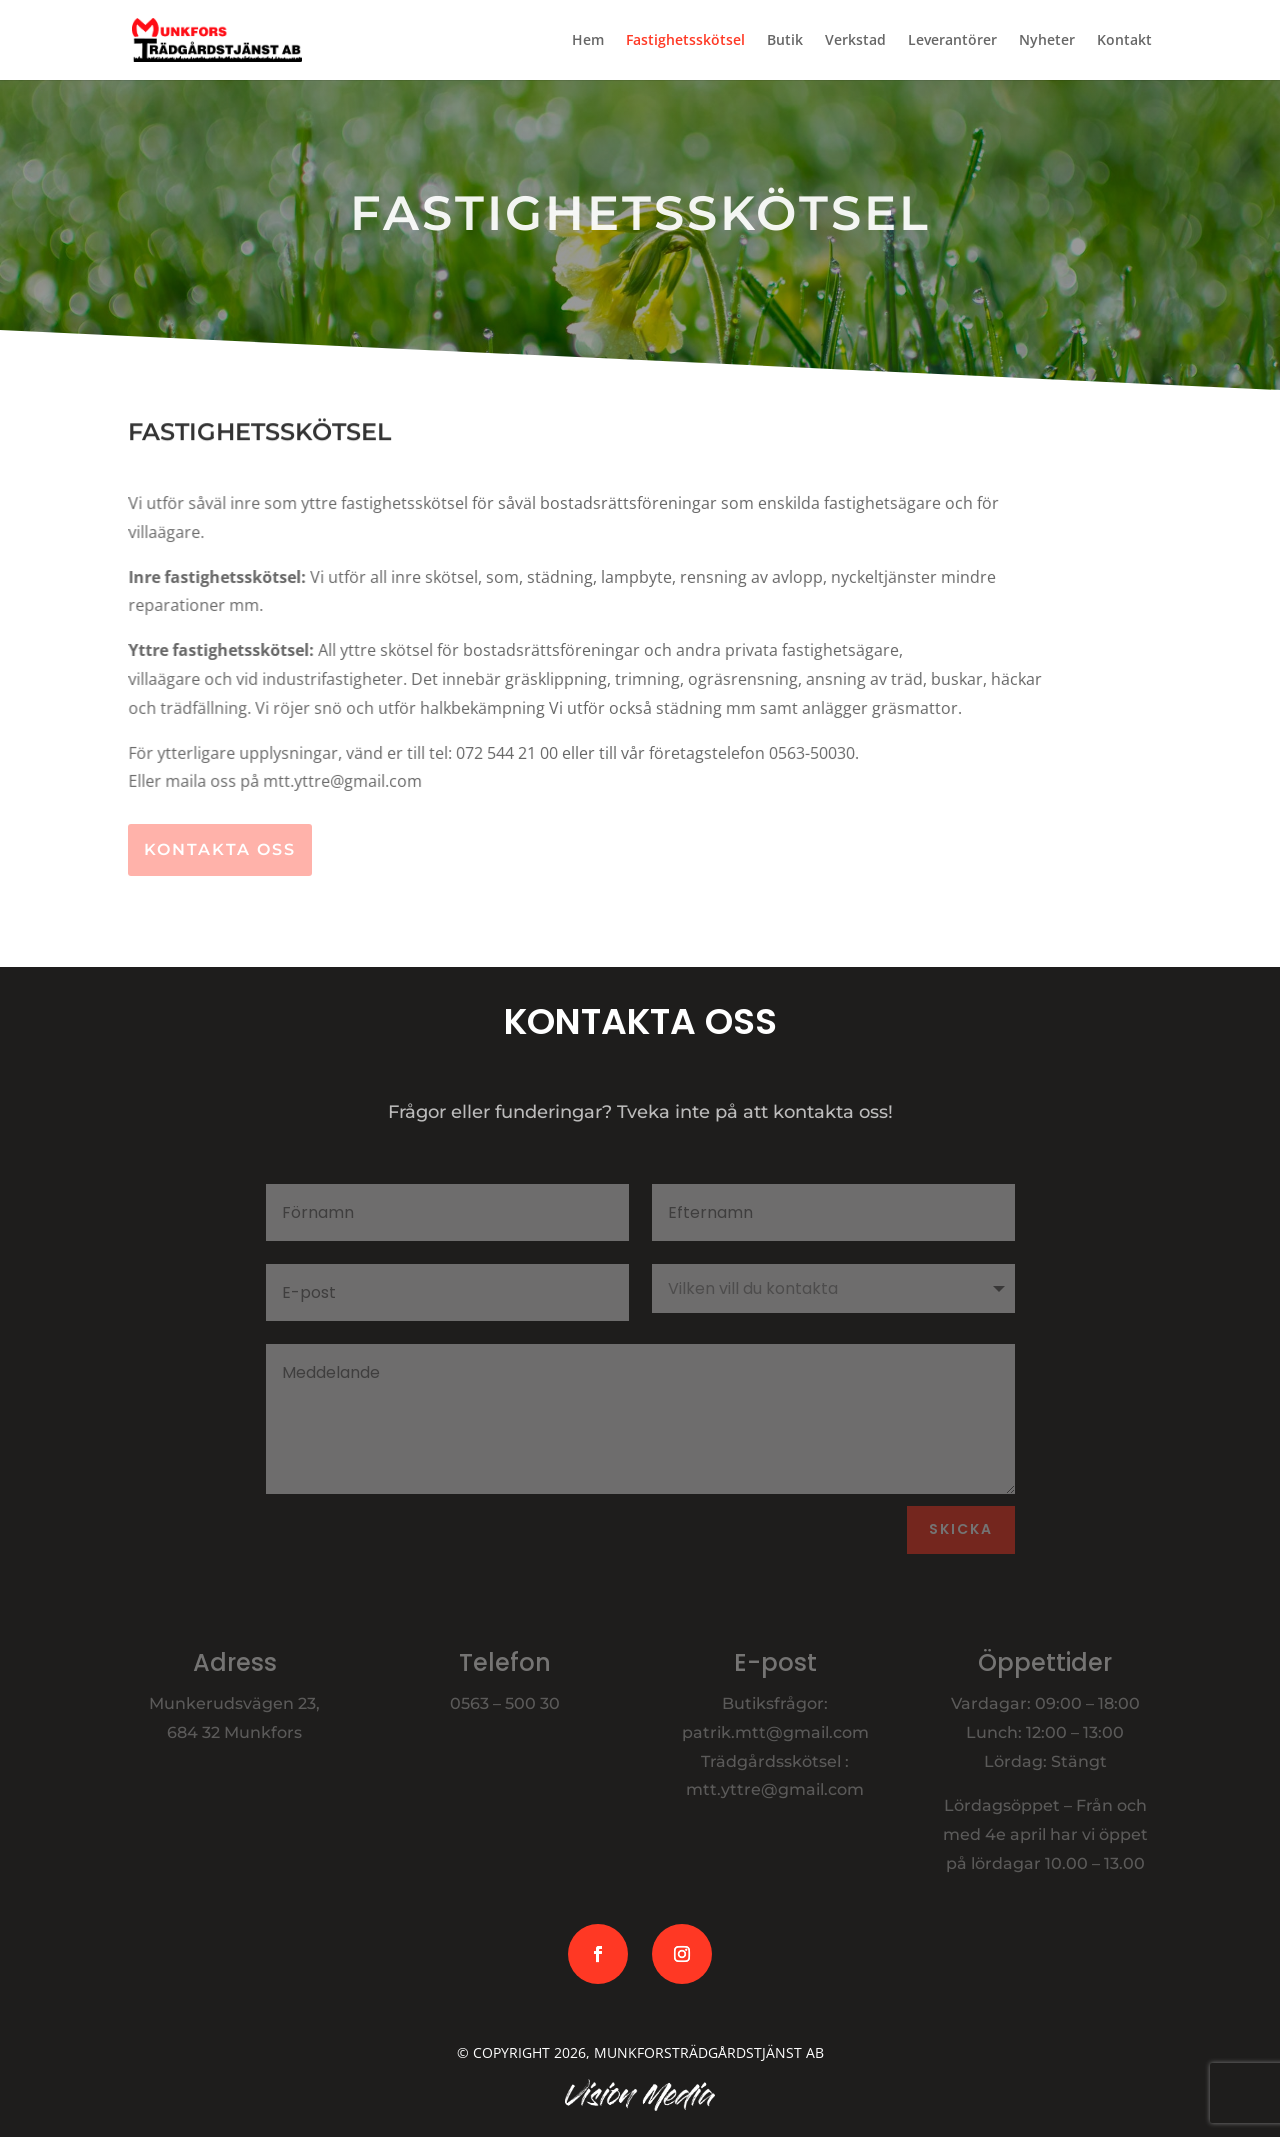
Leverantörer (952, 41)
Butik (785, 41)
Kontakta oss (220, 849)
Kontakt (1124, 41)
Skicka (961, 1529)
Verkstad (855, 41)
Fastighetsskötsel (685, 41)
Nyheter (1047, 41)
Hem (588, 41)
